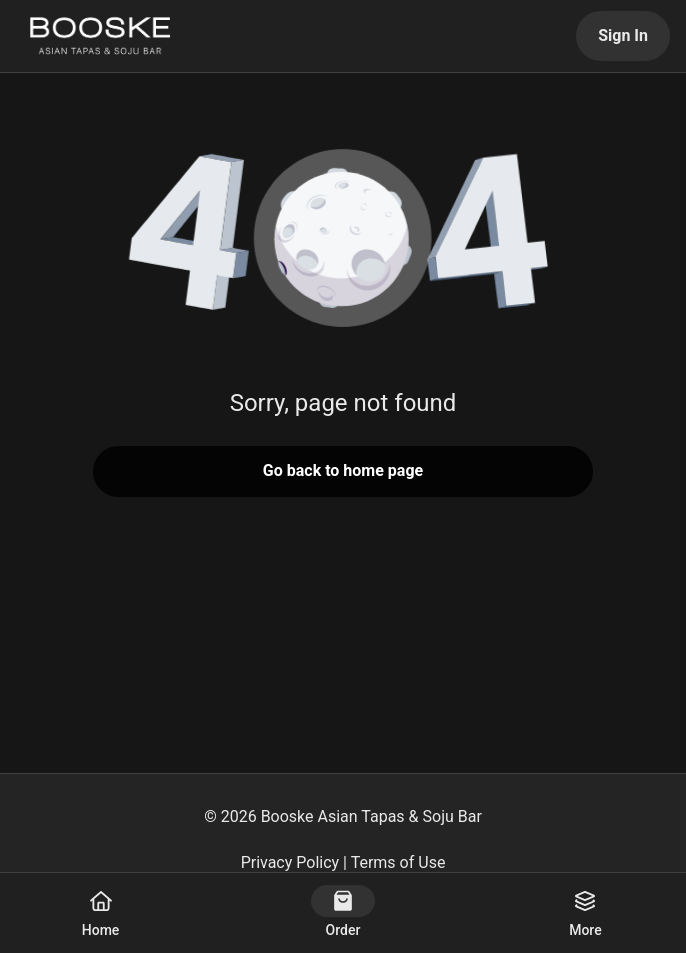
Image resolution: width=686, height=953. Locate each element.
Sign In (623, 35)
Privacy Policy (290, 862)
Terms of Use (398, 862)
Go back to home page (343, 470)
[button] (343, 240)
